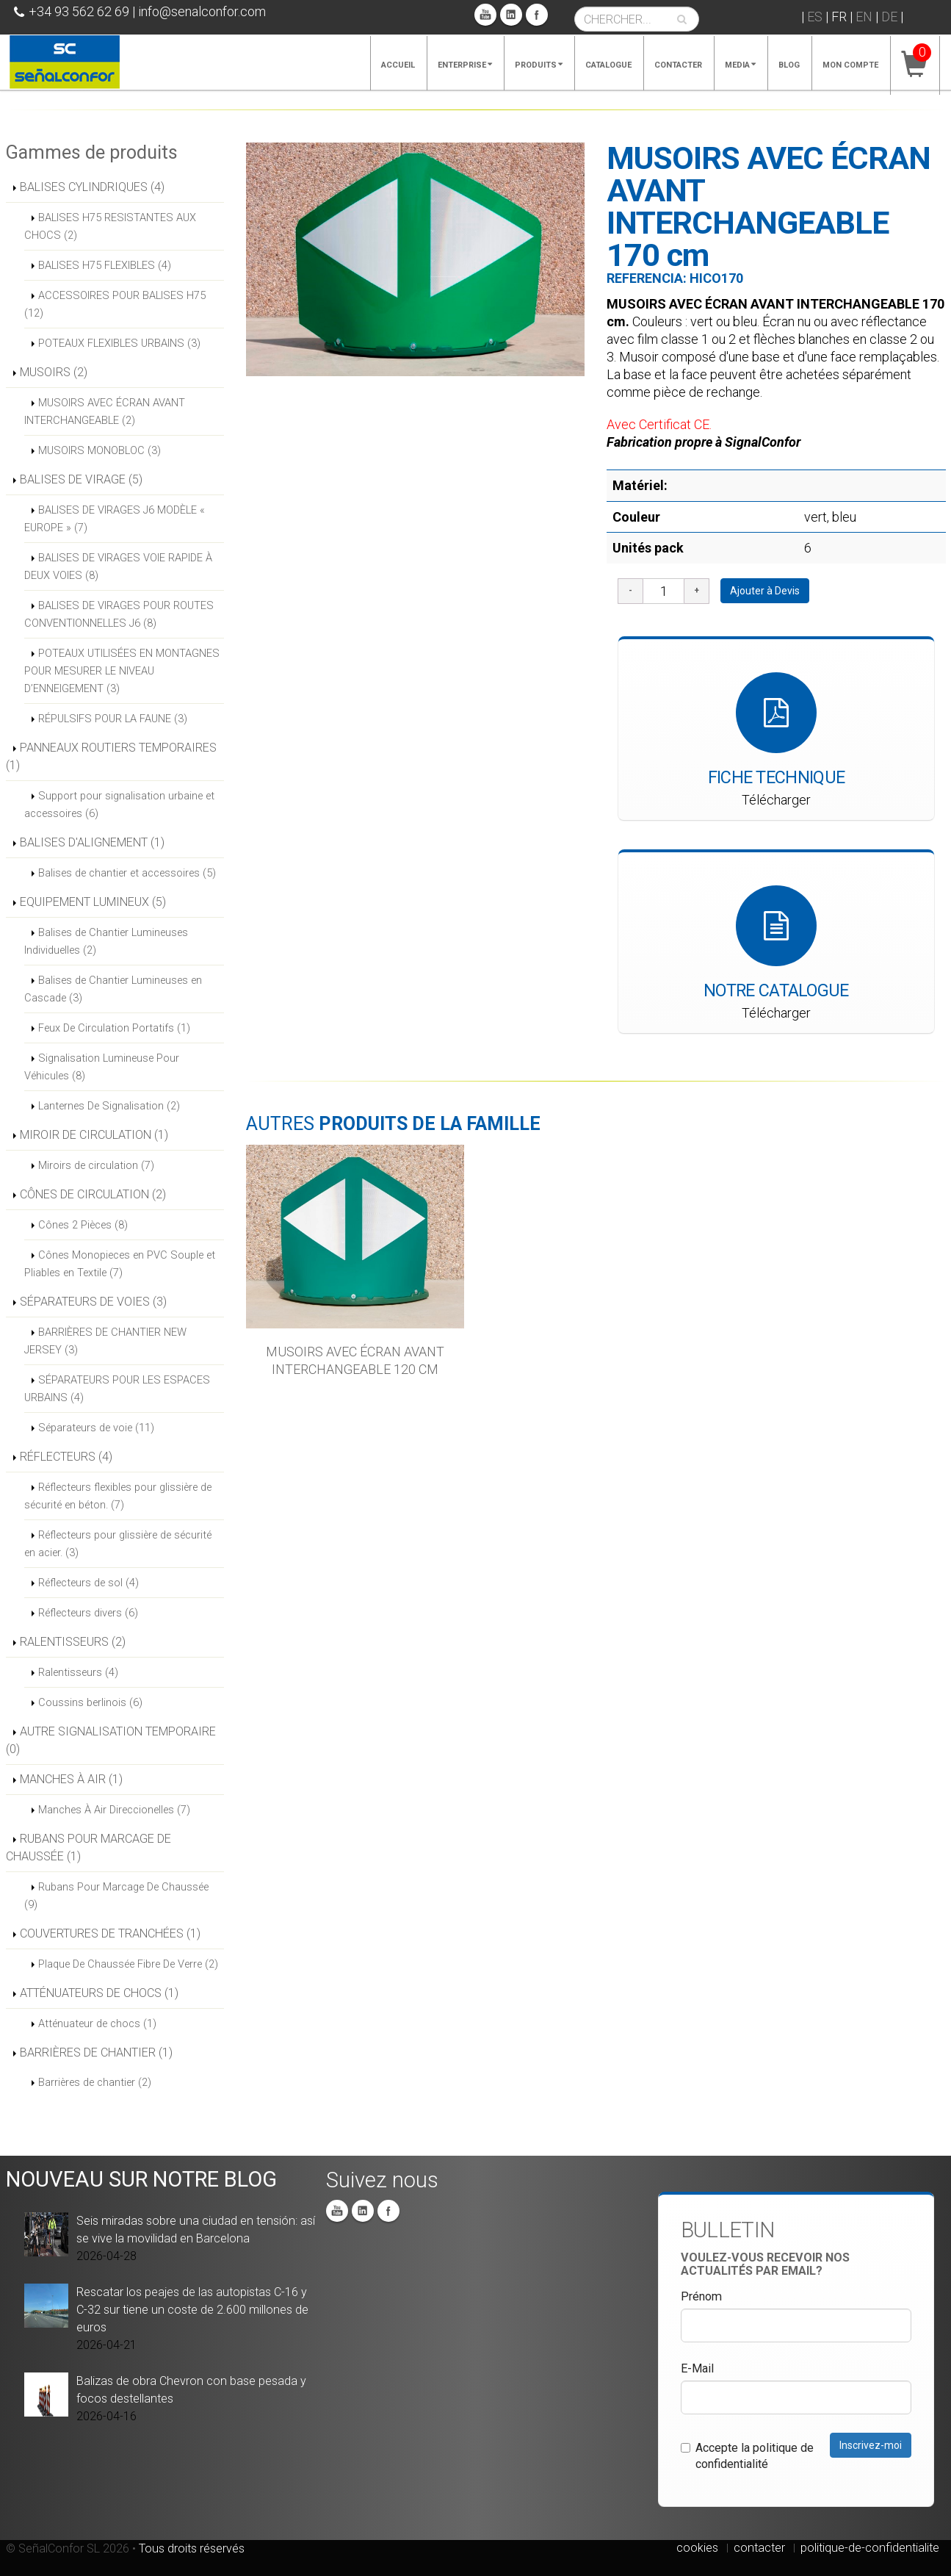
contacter (759, 2548)
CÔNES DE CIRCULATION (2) (93, 1194)
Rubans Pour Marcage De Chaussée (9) (116, 1895)
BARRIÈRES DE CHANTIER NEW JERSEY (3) (105, 1340)
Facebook (537, 15)
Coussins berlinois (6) (90, 1702)
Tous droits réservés (192, 2548)
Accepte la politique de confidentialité (747, 2456)
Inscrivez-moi (870, 2445)
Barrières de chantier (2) (94, 2082)
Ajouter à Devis (765, 591)
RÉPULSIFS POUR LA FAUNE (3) (112, 718)
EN (864, 16)
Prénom (701, 2296)
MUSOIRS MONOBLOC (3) (99, 450)
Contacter (678, 65)
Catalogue (608, 65)
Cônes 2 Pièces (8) (83, 1224)
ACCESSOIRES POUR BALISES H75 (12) (115, 304)
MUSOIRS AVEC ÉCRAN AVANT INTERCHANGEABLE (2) (104, 411)
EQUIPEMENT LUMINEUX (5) (93, 902)
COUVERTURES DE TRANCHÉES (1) (110, 1933)
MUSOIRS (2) (53, 372)
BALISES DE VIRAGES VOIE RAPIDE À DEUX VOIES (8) (118, 566)
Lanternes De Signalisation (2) (109, 1105)
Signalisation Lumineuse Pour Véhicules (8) (101, 1066)
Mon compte (850, 65)
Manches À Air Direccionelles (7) (114, 1809)
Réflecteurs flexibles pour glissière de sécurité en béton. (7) (117, 1496)
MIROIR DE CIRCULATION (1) (94, 1135)
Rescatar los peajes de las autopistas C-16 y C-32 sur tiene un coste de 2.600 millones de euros (192, 2309)
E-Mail (697, 2368)
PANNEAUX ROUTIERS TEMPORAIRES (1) (111, 756)
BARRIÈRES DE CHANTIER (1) (96, 2052)
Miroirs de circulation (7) (96, 1165)
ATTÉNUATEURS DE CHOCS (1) (99, 1993)
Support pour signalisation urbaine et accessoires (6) (119, 804)
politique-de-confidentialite (869, 2548)
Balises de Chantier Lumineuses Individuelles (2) (106, 941)
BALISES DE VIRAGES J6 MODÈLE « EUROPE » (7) (114, 518)
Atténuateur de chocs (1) (97, 2023)
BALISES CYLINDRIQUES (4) (92, 187)
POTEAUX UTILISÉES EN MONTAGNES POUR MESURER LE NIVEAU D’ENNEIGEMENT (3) (122, 671)
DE (889, 16)
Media (740, 65)
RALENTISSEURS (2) (73, 1642)
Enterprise (465, 65)
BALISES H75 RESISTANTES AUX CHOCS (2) (110, 226)
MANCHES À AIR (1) (71, 1779)
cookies (697, 2548)
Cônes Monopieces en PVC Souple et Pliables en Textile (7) (119, 1263)
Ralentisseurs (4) (78, 1672)
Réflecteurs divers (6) (88, 1612)
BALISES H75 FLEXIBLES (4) (104, 265)
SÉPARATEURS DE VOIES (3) (93, 1302)
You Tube (485, 15)
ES (814, 16)
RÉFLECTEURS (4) (66, 1457)
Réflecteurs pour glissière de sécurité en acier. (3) (117, 1543)
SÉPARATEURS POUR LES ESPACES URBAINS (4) (117, 1388)
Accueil (398, 65)
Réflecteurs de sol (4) (88, 1582)
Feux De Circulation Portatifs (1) (114, 1028)
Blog (789, 65)
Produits (539, 65)
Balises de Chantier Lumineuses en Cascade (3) (113, 989)
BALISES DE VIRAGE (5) (81, 479)
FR (839, 16)
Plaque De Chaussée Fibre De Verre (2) (128, 1964)
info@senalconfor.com (202, 11)
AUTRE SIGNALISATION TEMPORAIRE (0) (111, 1740)
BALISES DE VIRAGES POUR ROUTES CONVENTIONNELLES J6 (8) (119, 614)
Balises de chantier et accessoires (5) (127, 872)
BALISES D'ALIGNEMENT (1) (92, 842)
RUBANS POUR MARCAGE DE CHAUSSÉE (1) (88, 1847)
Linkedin (511, 15)
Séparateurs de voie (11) (96, 1427)
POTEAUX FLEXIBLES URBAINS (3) (119, 343)
